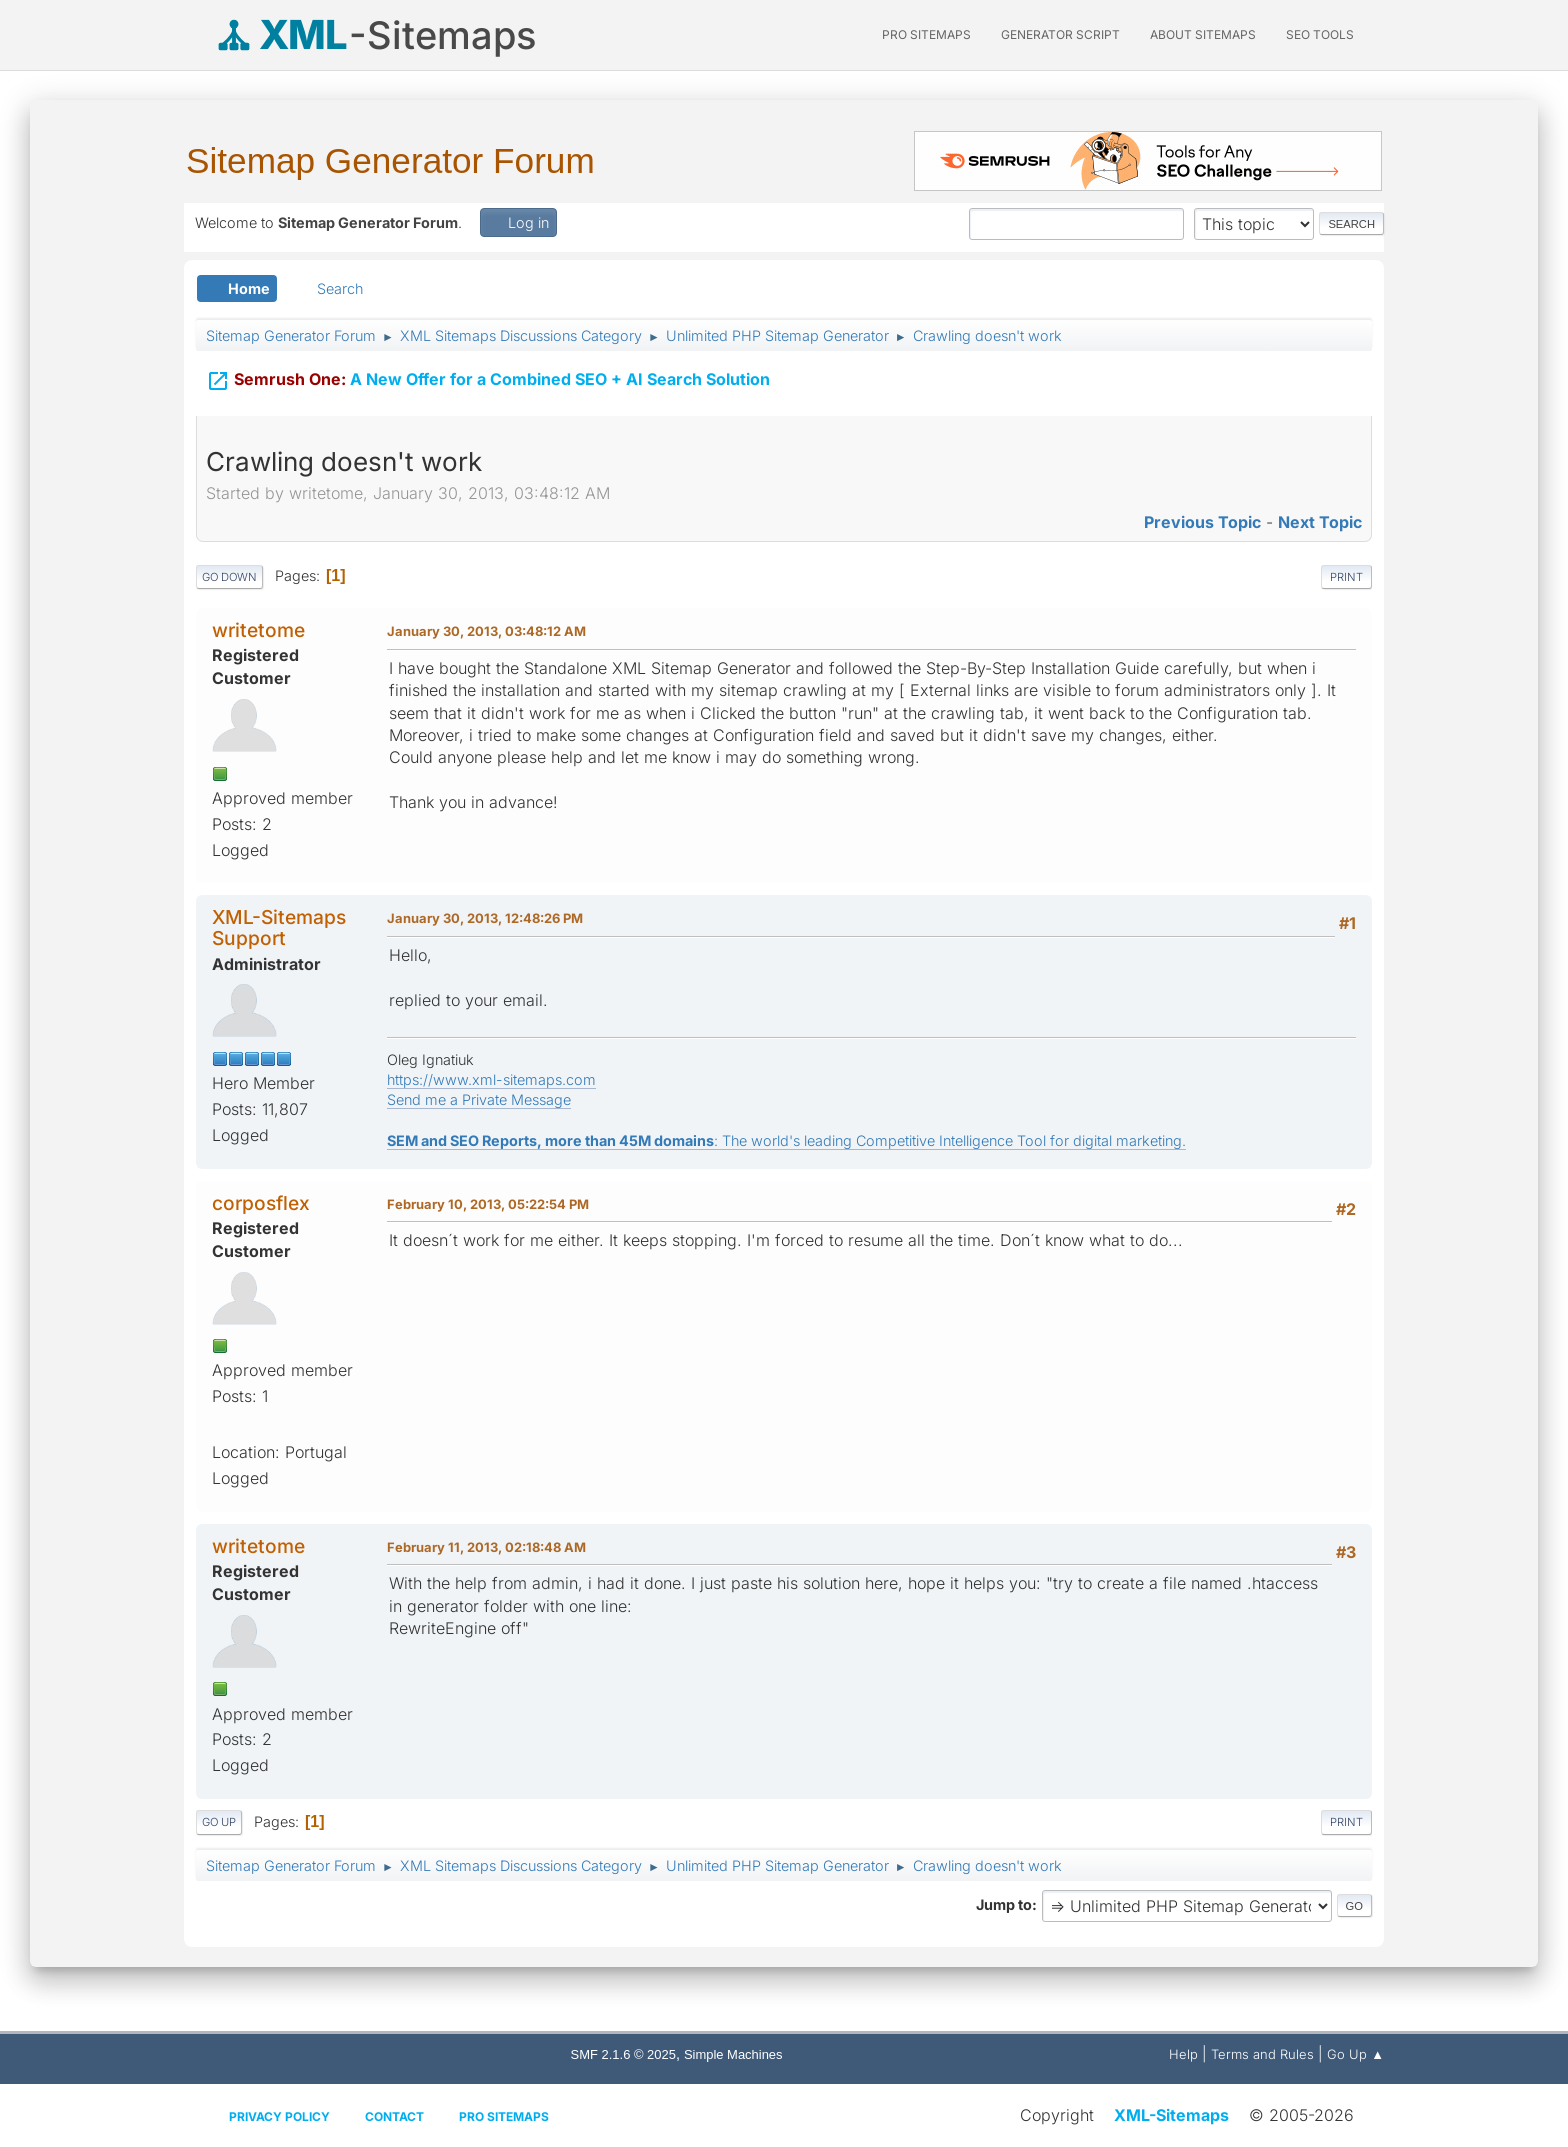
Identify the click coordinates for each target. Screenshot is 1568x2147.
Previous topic (1202, 522)
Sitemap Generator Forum (390, 160)
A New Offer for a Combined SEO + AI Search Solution (488, 371)
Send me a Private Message (479, 1099)
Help (1183, 2054)
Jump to (1004, 1904)
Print (1346, 577)
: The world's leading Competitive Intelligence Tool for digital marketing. (786, 1140)
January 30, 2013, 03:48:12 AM (486, 631)
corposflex (261, 1203)
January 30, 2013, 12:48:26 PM (485, 918)
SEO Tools (1320, 34)
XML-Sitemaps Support (279, 927)
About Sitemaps (1203, 34)
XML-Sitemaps (1171, 2115)
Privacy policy (279, 2116)
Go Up (219, 1822)
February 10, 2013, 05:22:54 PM (488, 1204)
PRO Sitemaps (926, 34)
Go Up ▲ (1355, 2054)
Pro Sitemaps (504, 2116)
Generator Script (1060, 34)
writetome (258, 630)
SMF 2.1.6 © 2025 (623, 2054)
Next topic (1320, 522)
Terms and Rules (1262, 2054)
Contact (394, 2116)
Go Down (229, 577)
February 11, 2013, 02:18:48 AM (486, 1547)
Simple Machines (733, 2054)
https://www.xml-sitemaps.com (491, 1079)
